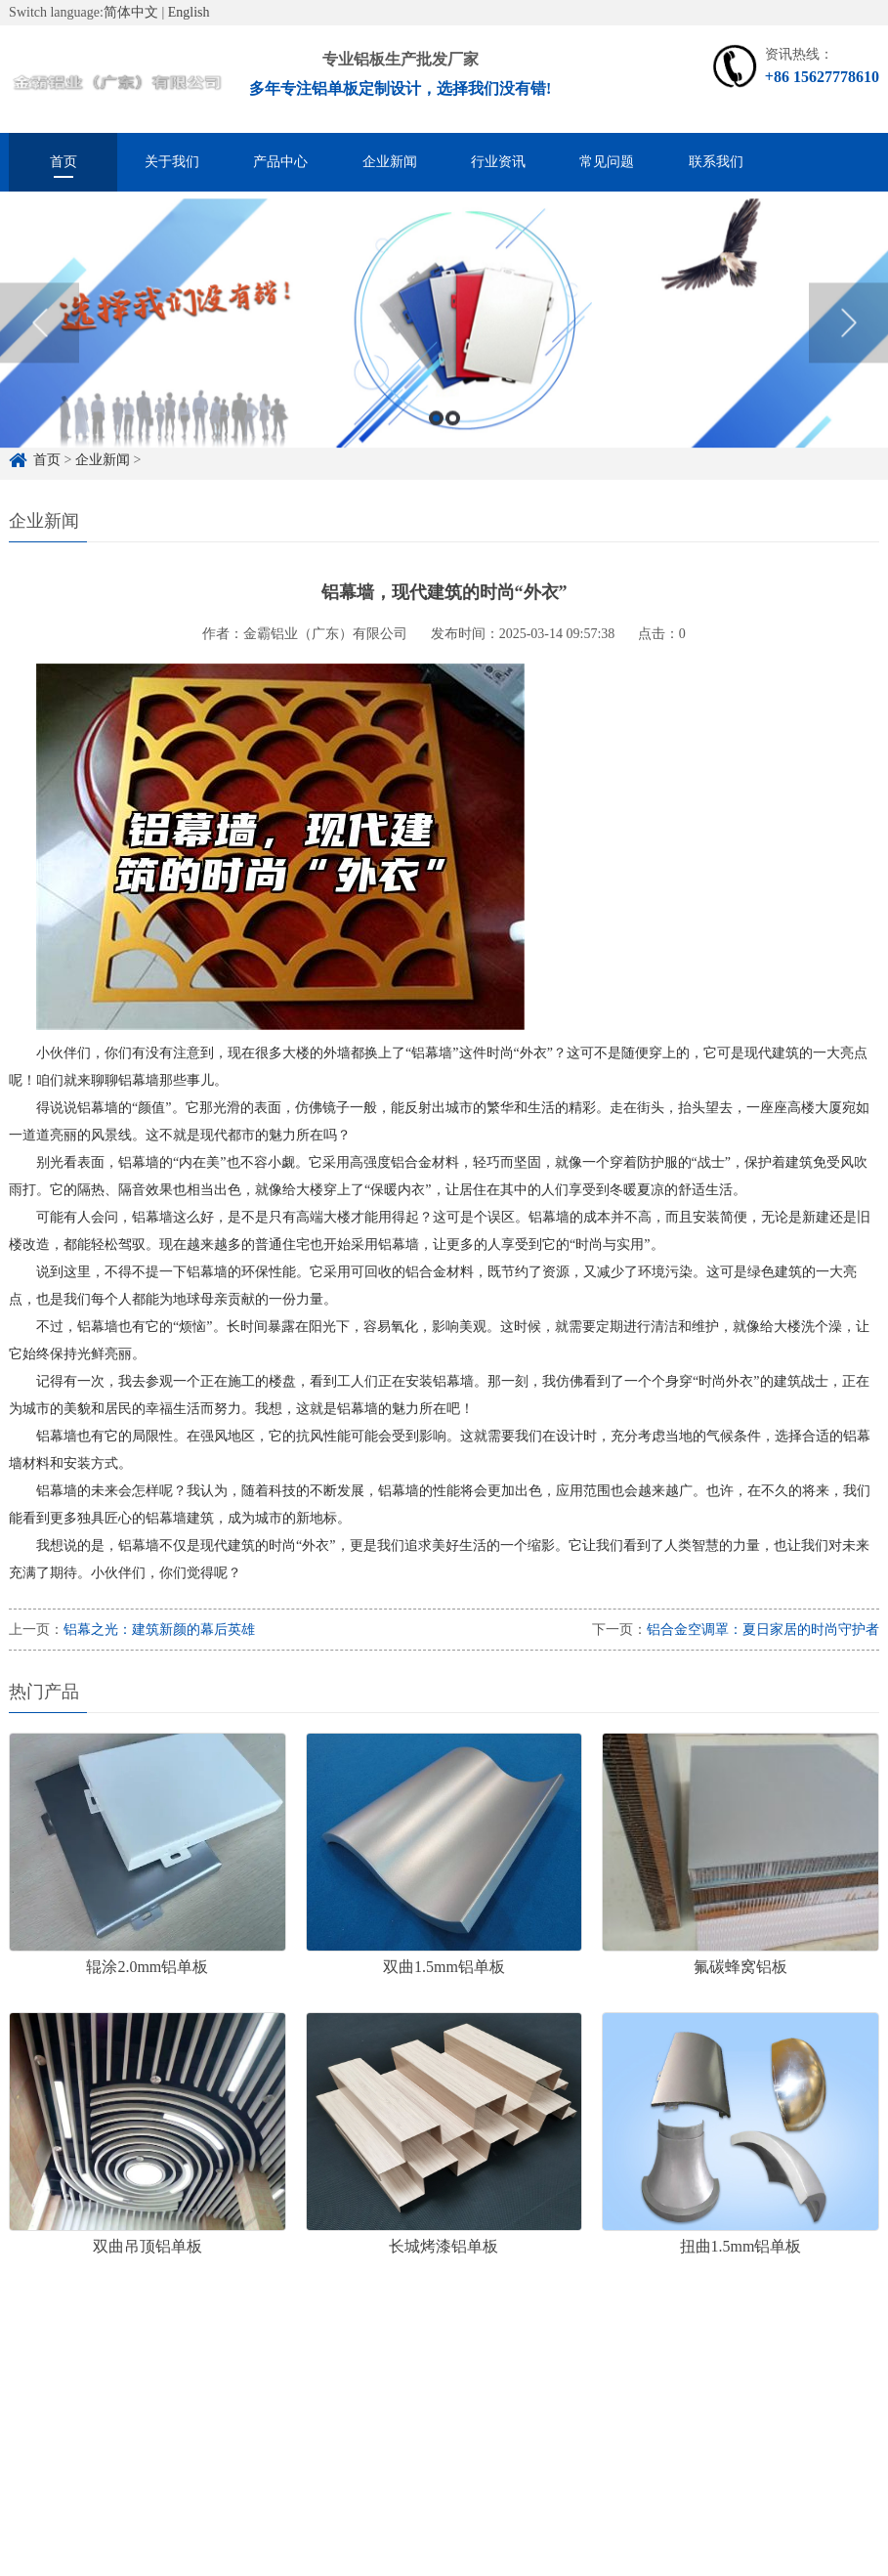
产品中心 (280, 161)
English (189, 12)
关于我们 (172, 161)
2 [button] (452, 436)
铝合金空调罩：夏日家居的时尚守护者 (763, 1629)
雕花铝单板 (349, 2385)
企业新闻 (389, 161)
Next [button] (848, 342)
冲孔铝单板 (446, 2385)
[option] (444, 341)
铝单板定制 (126, 2385)
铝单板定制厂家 (237, 2385)
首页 (63, 161)
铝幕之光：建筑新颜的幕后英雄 (159, 1629)
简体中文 (131, 12)
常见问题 (606, 161)
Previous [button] (39, 342)
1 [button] (436, 436)
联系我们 (716, 161)
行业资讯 (498, 161)
